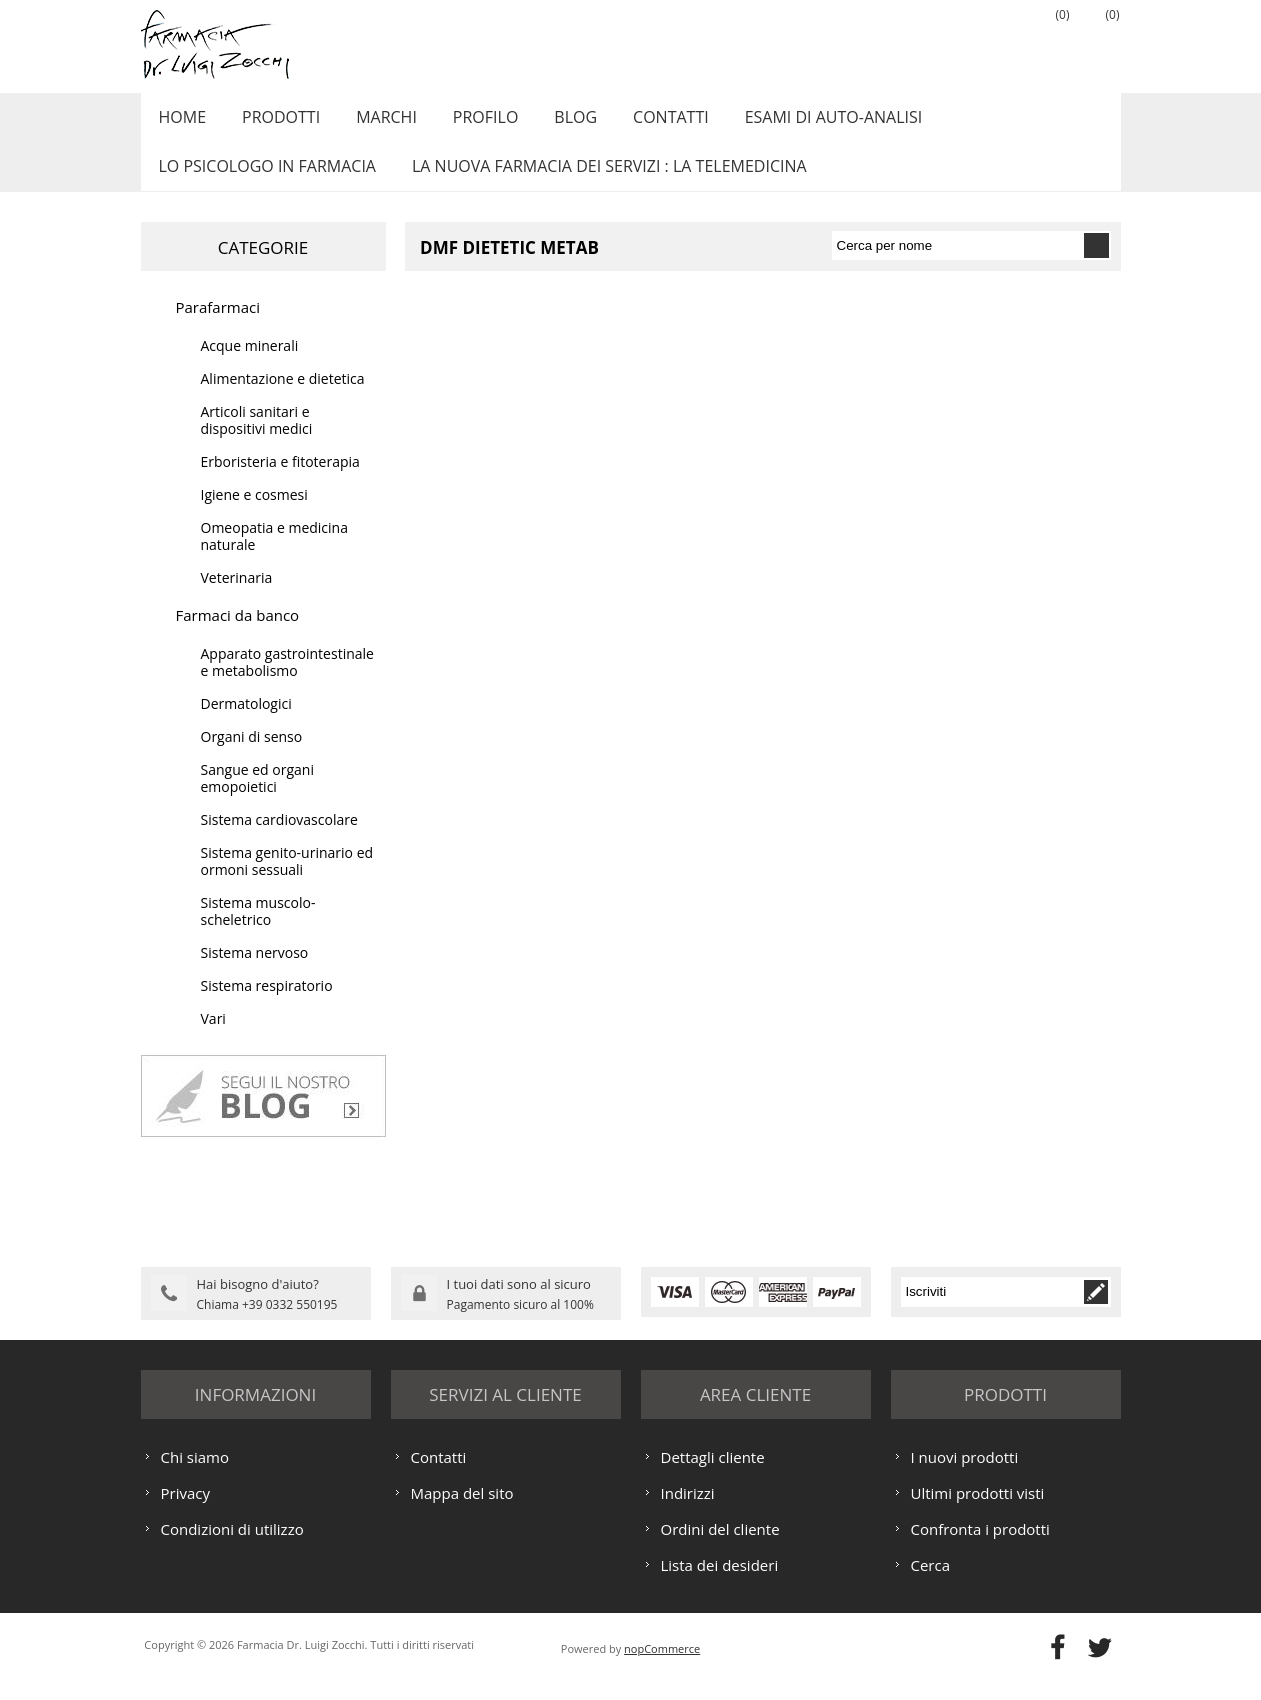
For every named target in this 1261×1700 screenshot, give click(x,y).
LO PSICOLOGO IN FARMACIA (264, 183)
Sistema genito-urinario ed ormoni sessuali (287, 883)
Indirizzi (688, 1512)
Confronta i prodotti (980, 1548)
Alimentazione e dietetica (283, 400)
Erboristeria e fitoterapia (280, 483)
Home (180, 123)
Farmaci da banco (238, 637)
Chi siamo (195, 1476)
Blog (552, 123)
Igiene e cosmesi (254, 516)
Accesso (996, 41)
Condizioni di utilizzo (232, 1548)
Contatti (643, 123)
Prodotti (273, 123)
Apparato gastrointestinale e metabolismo (287, 684)
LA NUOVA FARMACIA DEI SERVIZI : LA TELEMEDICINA (601, 183)
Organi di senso (252, 758)
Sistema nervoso (255, 974)
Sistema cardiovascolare (279, 841)
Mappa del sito (462, 1512)
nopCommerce (662, 1667)
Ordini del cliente (720, 1548)
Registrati (946, 41)
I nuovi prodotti (965, 1476)
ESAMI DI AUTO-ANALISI (801, 123)
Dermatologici (246, 725)
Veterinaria (237, 599)
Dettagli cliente (713, 1476)
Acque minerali (250, 367)
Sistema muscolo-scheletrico (258, 933)
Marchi (373, 123)
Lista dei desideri (720, 1584)
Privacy (185, 1512)
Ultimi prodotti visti (978, 1512)
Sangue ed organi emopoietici (257, 800)
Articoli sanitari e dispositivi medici (257, 442)
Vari (213, 1040)
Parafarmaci (218, 329)
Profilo (467, 123)
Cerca (931, 1584)
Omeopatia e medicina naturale (274, 558)
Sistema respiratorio (267, 1007)
